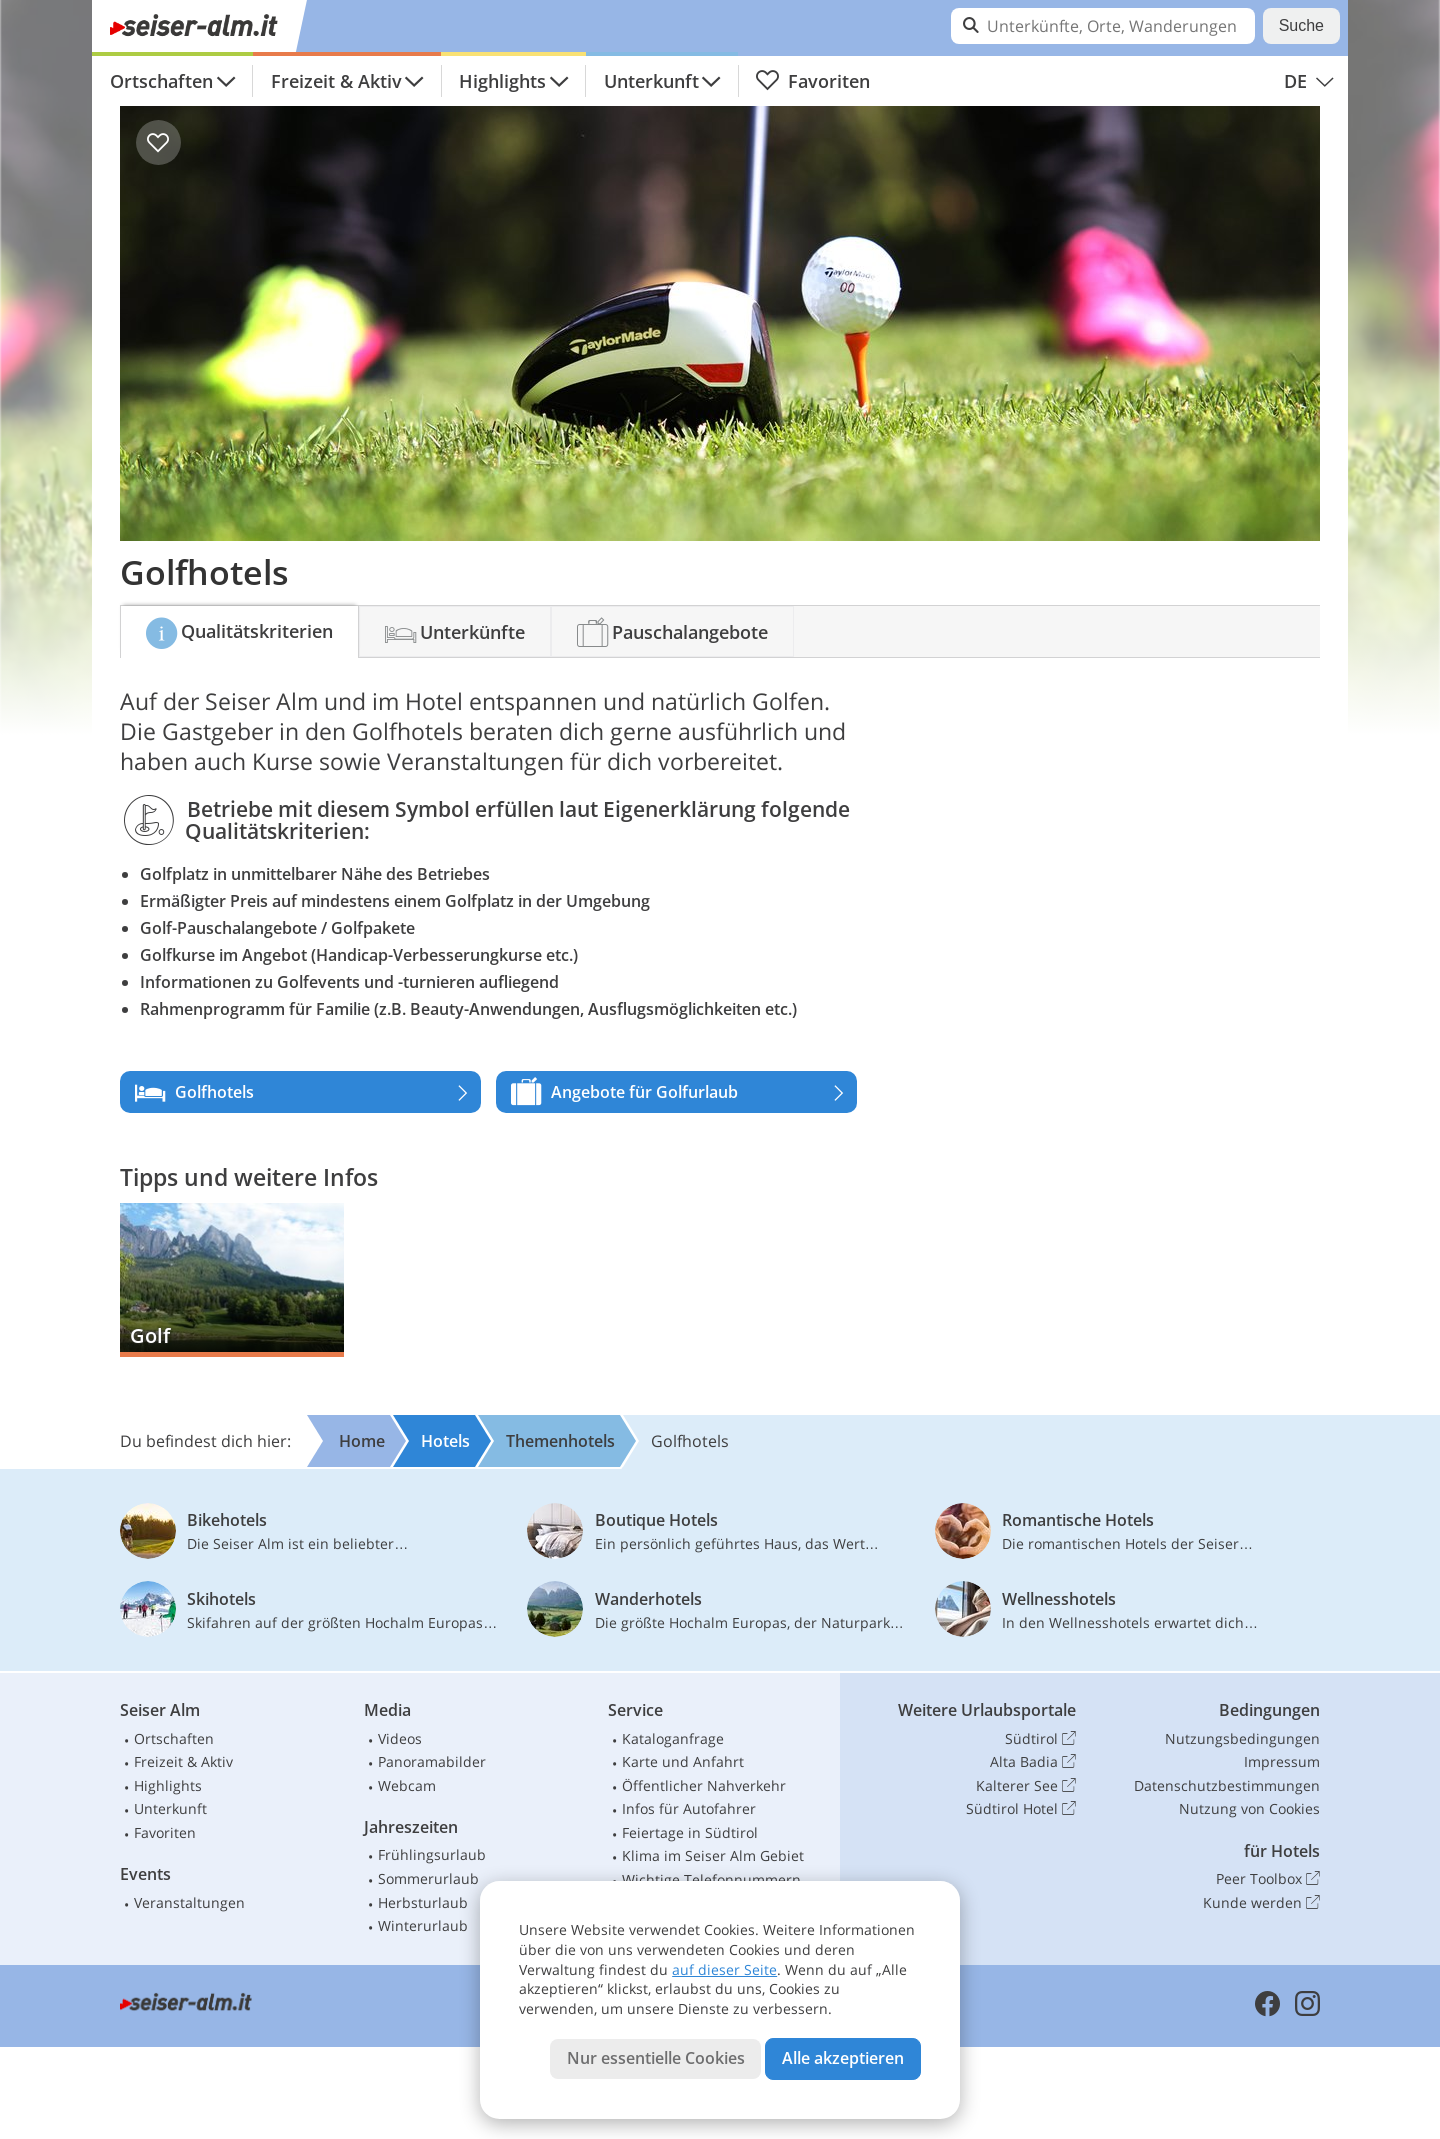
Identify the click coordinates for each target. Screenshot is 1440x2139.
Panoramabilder (432, 1761)
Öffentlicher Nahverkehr (704, 1785)
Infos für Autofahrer (689, 1808)
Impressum (1282, 1761)
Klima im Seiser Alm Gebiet (713, 1855)
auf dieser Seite (724, 1969)
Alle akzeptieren (843, 2058)
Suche (1301, 25)
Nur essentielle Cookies (656, 2058)
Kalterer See (1026, 1786)
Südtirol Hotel (1021, 1809)
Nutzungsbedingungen (1242, 1738)
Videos (400, 1738)
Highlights (502, 81)
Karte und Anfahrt (683, 1761)
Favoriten (812, 81)
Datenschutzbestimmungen (1227, 1785)
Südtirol (1040, 1739)
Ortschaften (161, 81)
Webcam (407, 1785)
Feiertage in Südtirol (690, 1832)
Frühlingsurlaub (432, 1854)
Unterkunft (651, 81)
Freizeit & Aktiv (336, 81)
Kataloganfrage (673, 1738)
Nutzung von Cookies (1249, 1808)
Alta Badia (1033, 1762)
